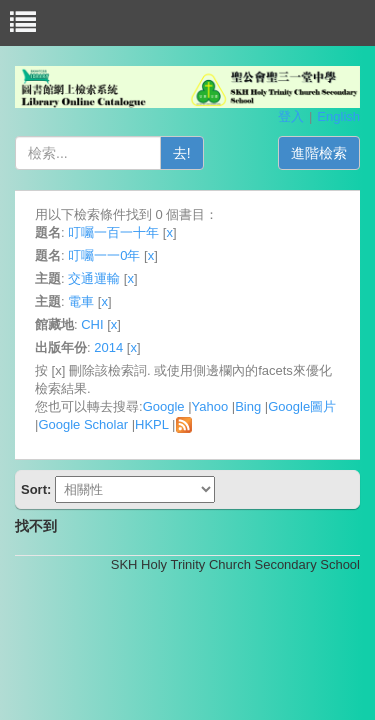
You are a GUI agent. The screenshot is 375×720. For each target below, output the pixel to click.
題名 (48, 232)
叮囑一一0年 (104, 255)
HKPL (151, 424)
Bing (248, 406)
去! (182, 153)
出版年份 (61, 347)
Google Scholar (83, 424)
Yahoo (210, 406)
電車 (81, 301)
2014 (108, 347)
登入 (291, 116)
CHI (92, 324)
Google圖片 (302, 406)
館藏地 (54, 324)
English (338, 116)
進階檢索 (319, 153)
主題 (48, 278)
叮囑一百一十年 (113, 232)
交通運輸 (94, 278)
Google (164, 406)
